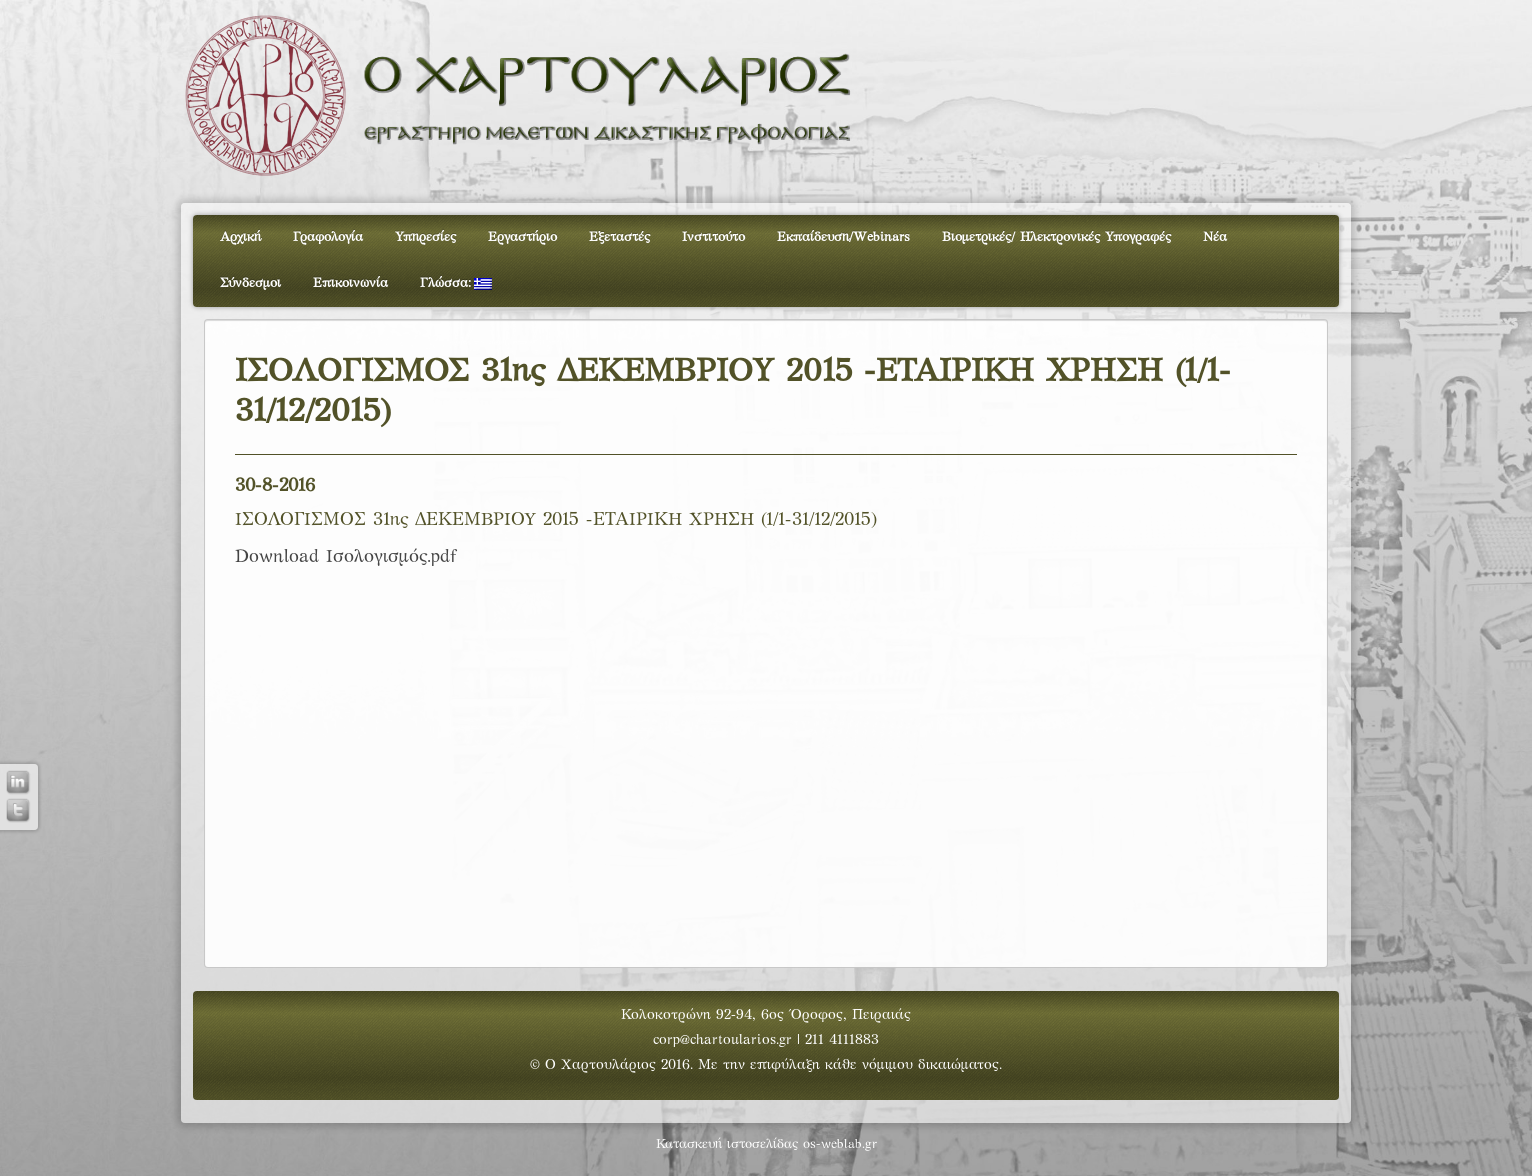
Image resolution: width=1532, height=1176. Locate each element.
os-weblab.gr (840, 1145)
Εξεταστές (619, 238)
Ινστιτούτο (713, 238)
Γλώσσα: (456, 284)
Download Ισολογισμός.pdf (345, 557)
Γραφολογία (328, 238)
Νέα (1215, 238)
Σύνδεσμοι (250, 284)
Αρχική (240, 238)
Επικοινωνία (350, 284)
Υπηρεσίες (425, 238)
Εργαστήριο (522, 238)
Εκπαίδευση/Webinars (843, 238)
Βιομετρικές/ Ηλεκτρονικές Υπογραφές (1056, 238)
